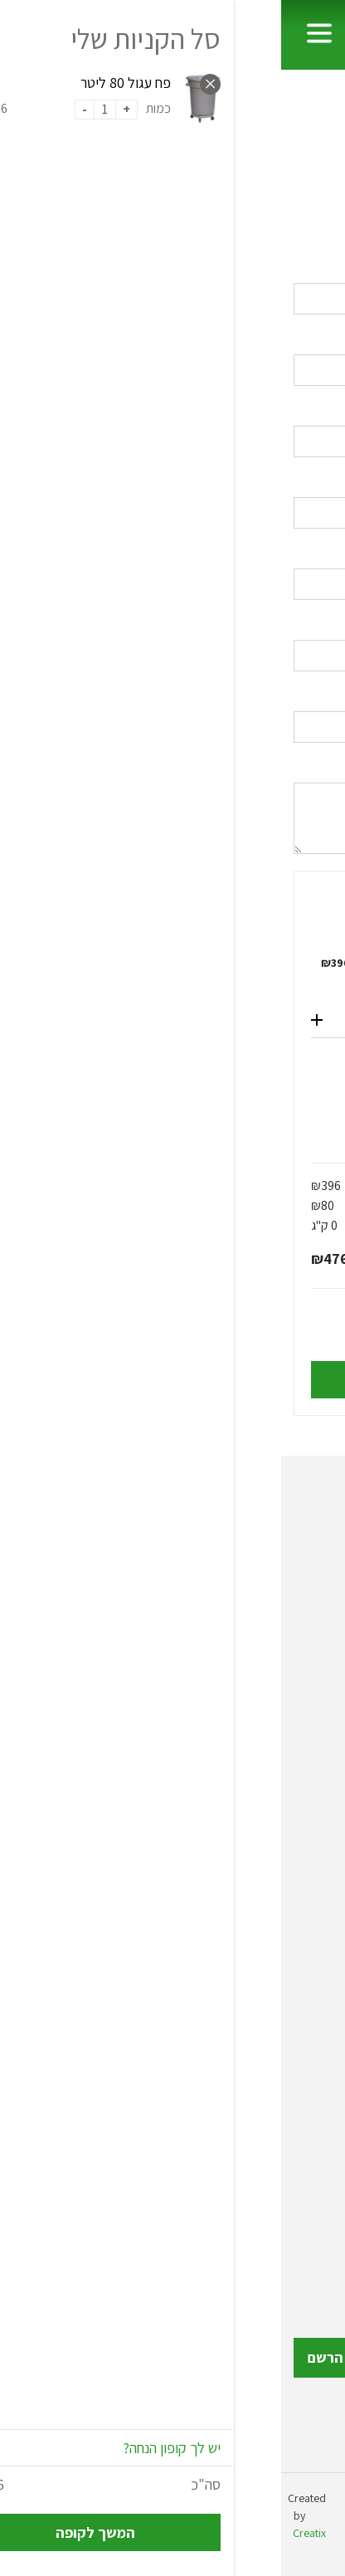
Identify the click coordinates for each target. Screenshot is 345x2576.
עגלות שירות (299, 1773)
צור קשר (310, 2205)
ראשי (306, 119)
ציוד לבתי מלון (293, 1827)
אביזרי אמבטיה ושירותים (267, 1963)
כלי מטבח (306, 1800)
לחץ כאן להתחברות (123, 229)
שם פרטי (311, 266)
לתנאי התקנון (109, 1337)
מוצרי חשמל (299, 2042)
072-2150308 (232, 1602)
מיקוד (319, 694)
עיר (325, 623)
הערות (317, 765)
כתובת (317, 551)
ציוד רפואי (305, 1853)
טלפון (319, 480)
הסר (108, 950)
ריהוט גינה (306, 1989)
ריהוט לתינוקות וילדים (273, 2016)
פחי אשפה (305, 1747)
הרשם (44, 2357)
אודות (316, 2125)
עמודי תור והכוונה (285, 1936)
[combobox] (172, 655)
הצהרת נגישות (294, 2232)
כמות (157, 950)
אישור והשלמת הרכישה (172, 1379)
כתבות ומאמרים (289, 2152)
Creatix (28, 2532)
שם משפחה (303, 337)
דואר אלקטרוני (298, 408)
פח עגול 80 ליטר (225, 962)
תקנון (318, 2178)
